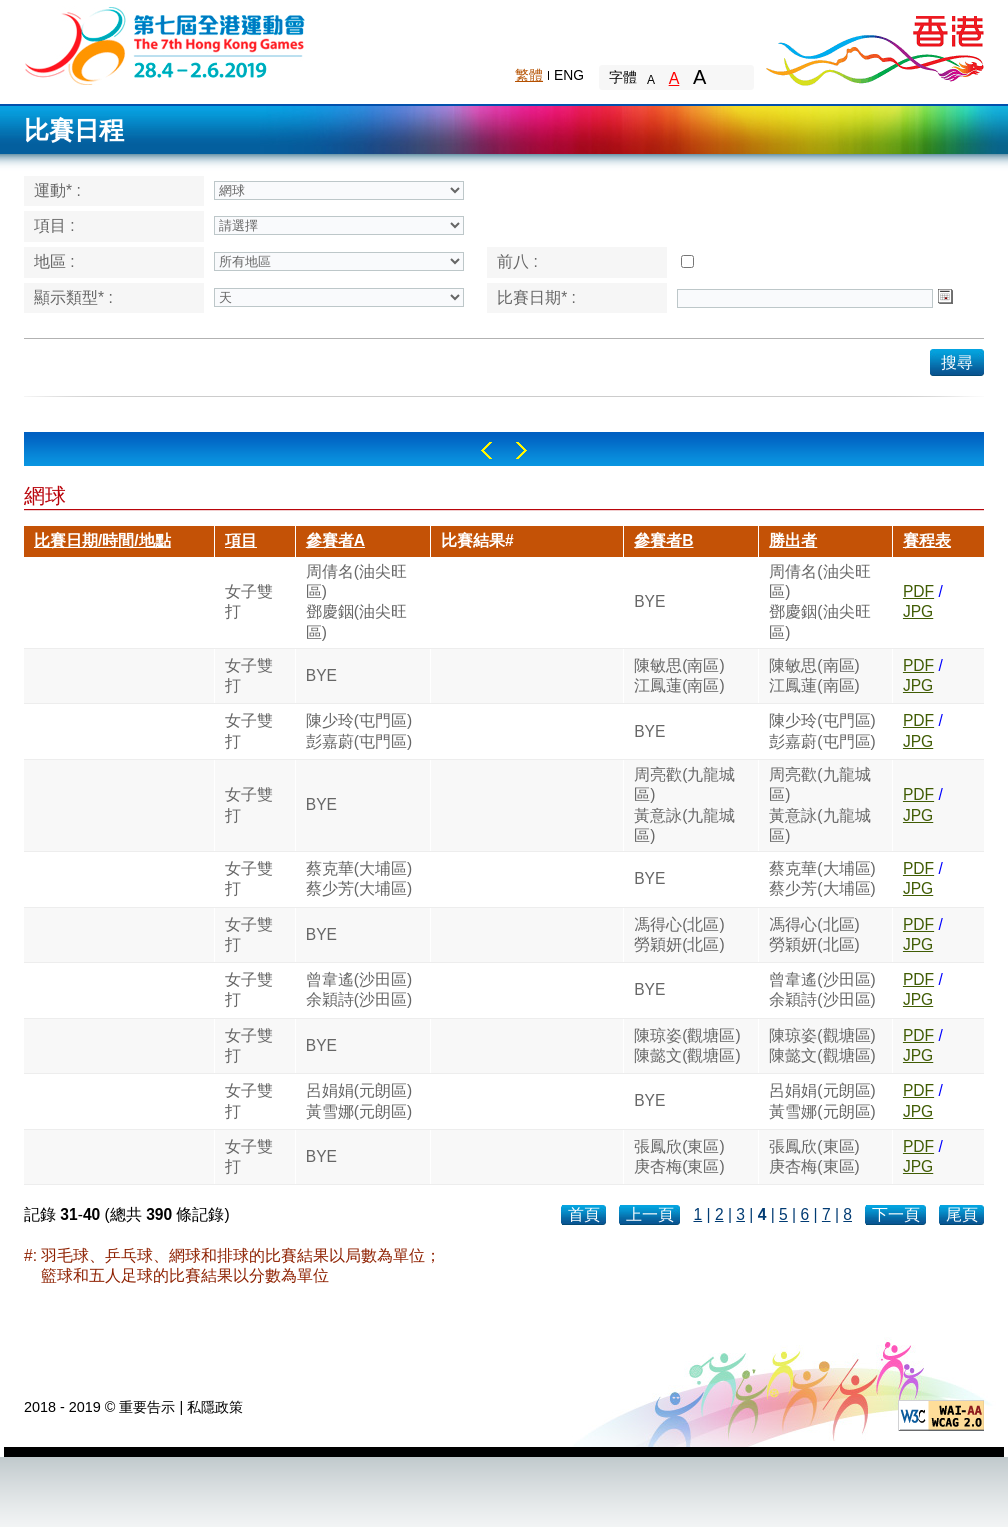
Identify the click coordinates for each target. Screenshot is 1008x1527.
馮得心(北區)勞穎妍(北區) (679, 934)
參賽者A (335, 540)
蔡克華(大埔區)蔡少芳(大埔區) (359, 878)
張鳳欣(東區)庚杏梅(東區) (679, 1156)
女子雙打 (249, 601)
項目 (241, 540)
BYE (649, 601)
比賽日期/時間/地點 (102, 540)
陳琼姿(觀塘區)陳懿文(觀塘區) (687, 1045)
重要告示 (147, 1407)
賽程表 (927, 540)
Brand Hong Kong (874, 45)
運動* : (57, 190)
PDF (918, 591)
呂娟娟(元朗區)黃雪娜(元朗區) (359, 1100)
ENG (569, 75)
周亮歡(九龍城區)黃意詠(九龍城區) (684, 805)
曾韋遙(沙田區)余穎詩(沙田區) (359, 989)
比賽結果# (477, 540)
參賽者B (663, 540)
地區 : (54, 261)
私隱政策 (215, 1407)
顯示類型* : (73, 297)
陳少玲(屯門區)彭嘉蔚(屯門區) (359, 730)
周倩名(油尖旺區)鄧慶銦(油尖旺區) (356, 602)
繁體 (529, 75)
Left (486, 450)
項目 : (54, 225)
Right (521, 450)
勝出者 (793, 540)
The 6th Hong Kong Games (165, 44)
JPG (918, 611)
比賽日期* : (536, 297)
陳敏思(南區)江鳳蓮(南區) (679, 675)
